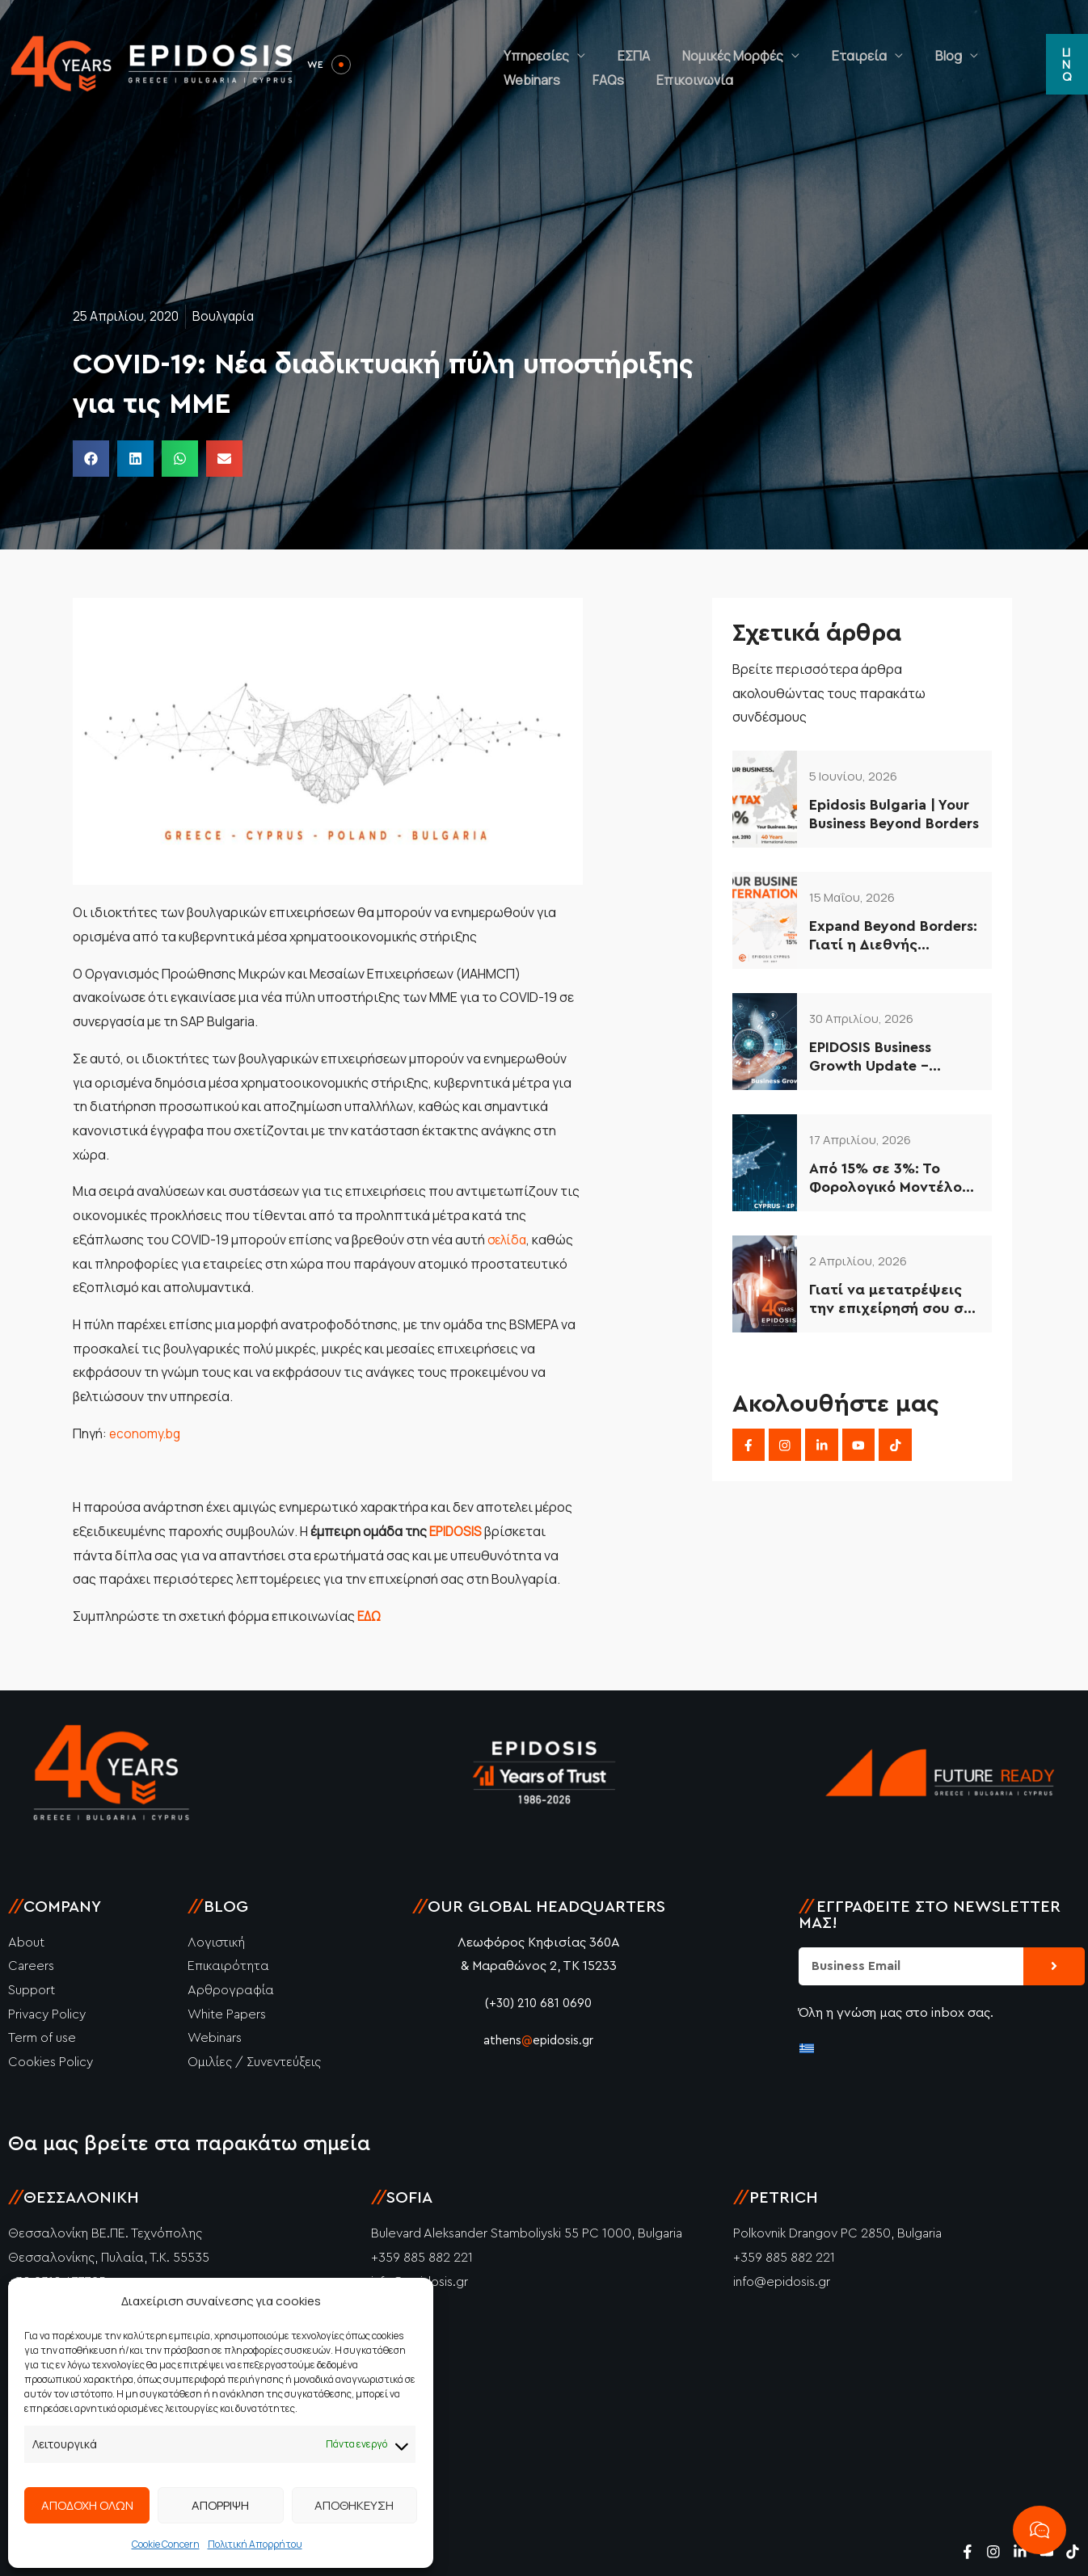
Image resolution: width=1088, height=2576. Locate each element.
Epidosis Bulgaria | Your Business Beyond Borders (894, 814)
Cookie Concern (166, 2544)
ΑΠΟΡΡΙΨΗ (220, 2505)
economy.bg (146, 1433)
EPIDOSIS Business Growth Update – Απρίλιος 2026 (870, 1058)
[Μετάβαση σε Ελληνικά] (806, 2047)
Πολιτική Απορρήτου (255, 2544)
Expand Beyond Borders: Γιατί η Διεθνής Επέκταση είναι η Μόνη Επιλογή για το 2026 (893, 937)
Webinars (949, 44)
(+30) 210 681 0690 (538, 2003)
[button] (1063, 64)
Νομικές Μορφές (692, 44)
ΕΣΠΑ (609, 44)
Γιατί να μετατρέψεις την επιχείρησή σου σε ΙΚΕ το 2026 (890, 1300)
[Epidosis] (153, 63)
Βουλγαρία (229, 316)
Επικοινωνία (534, 85)
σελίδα (508, 1239)
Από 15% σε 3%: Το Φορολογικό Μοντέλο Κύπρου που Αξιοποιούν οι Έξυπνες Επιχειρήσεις (893, 1179)
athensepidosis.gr (538, 2040)
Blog (875, 44)
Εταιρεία (802, 44)
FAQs (1010, 44)
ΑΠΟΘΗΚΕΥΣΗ (354, 2505)
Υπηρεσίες (528, 44)
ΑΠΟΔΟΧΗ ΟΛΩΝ (87, 2505)
